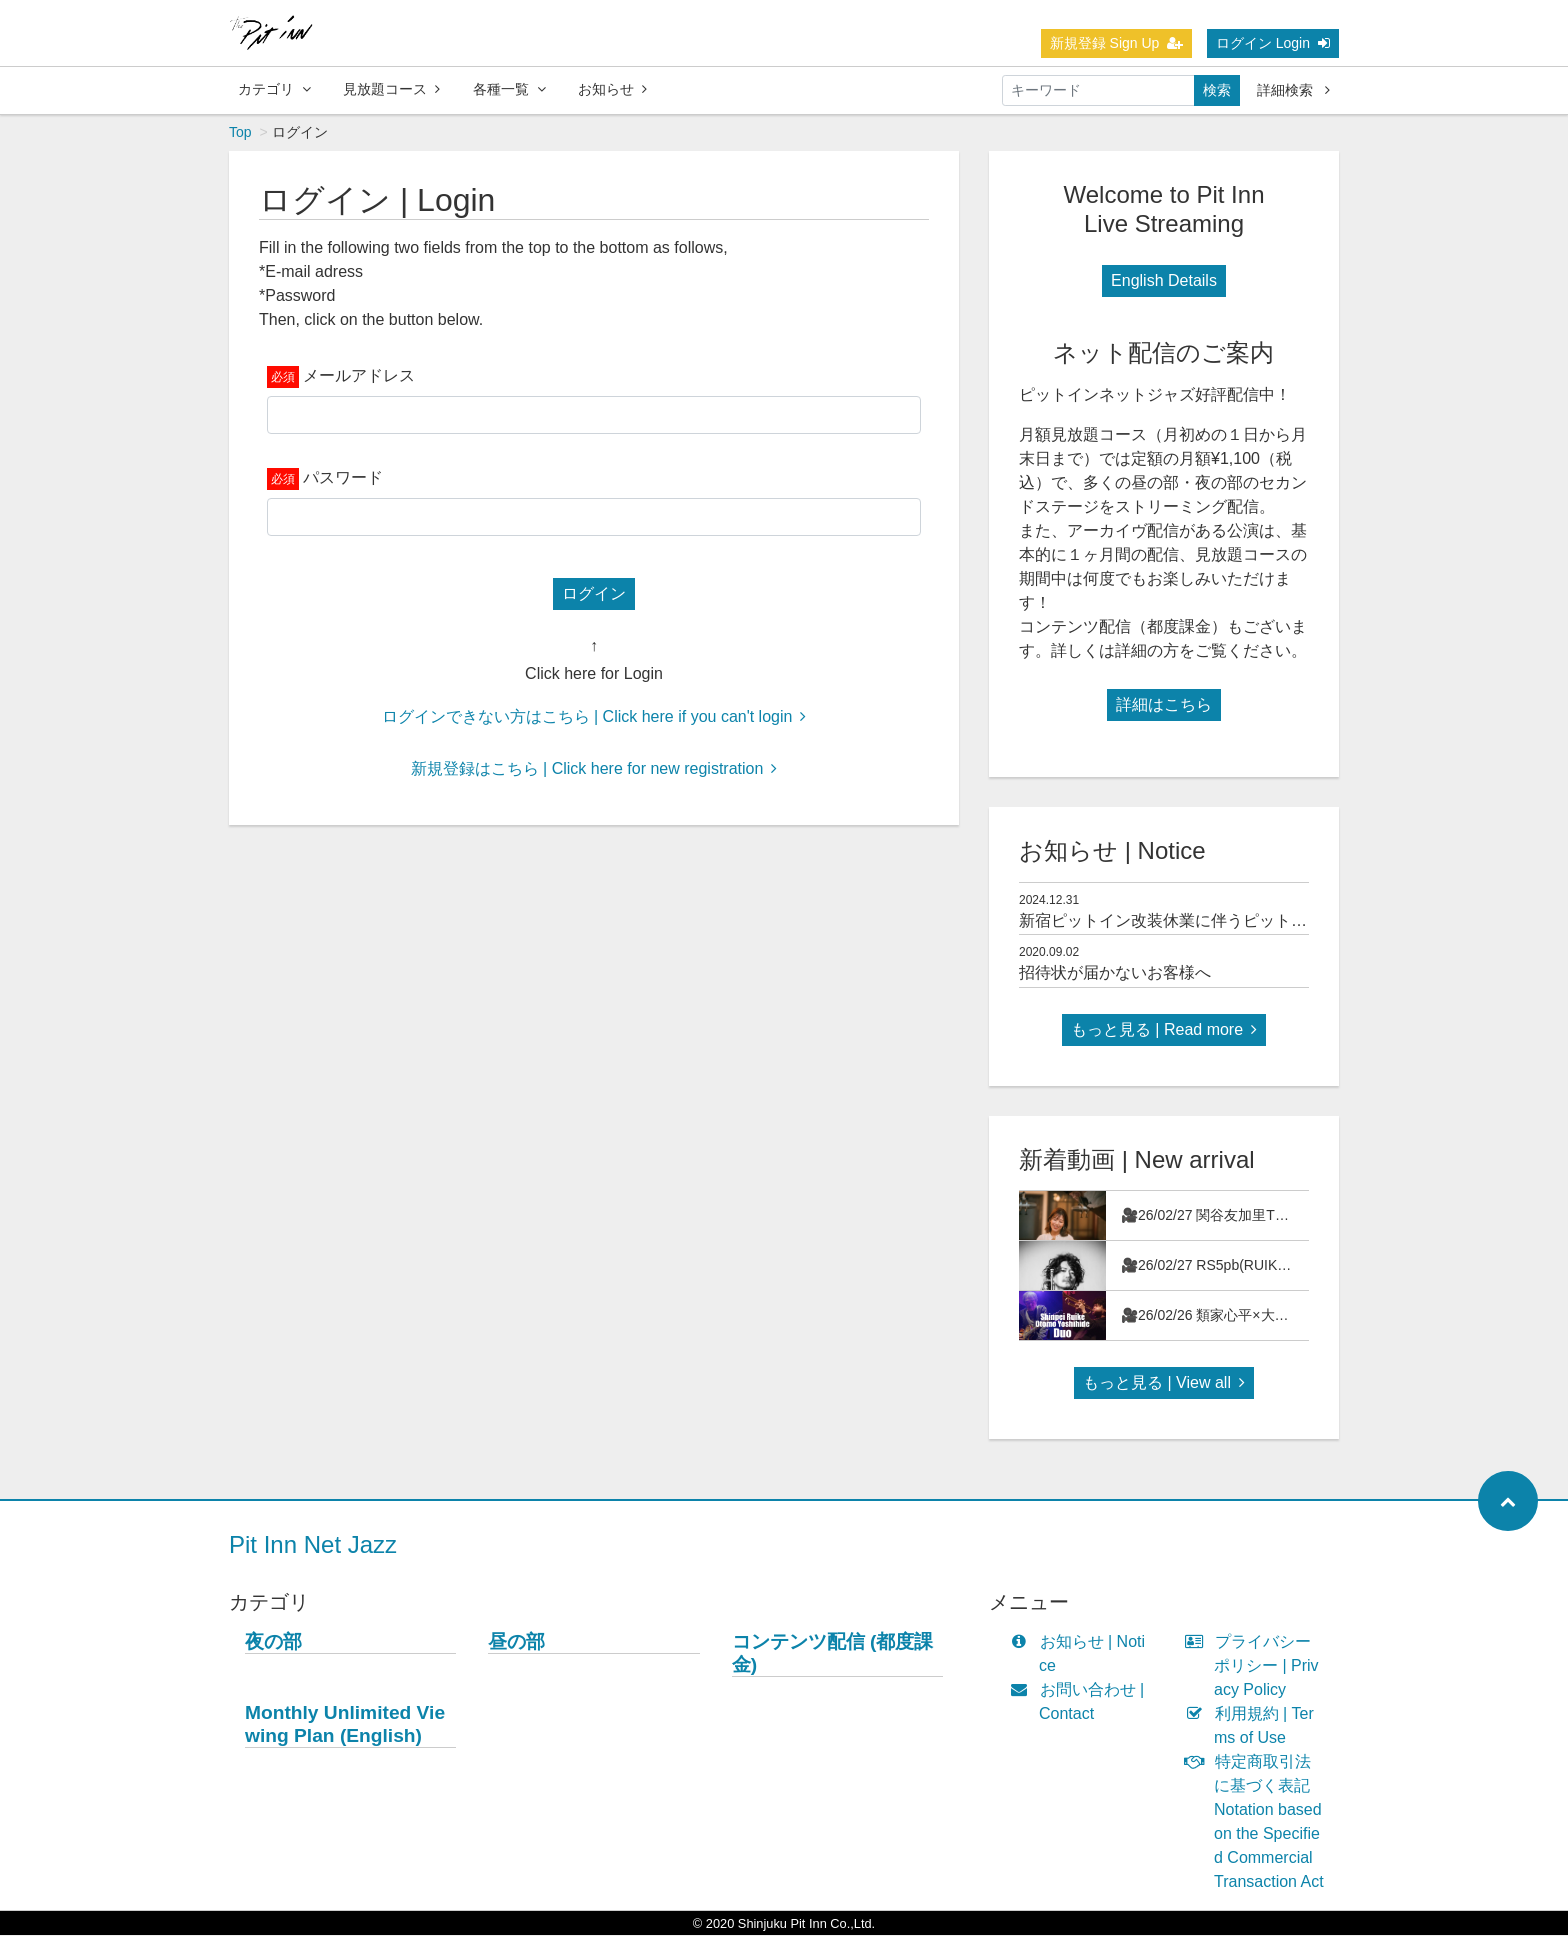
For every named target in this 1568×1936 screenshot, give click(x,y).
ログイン (594, 594)
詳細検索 (1293, 90)
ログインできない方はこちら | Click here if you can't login (594, 717)
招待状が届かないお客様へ (1115, 973)
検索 (1217, 90)
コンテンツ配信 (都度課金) (833, 1654)
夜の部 (273, 1642)
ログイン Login (1273, 43)
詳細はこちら (1164, 705)
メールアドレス (359, 376)
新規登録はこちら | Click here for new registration (594, 769)
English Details (1164, 281)
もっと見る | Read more (1164, 1030)
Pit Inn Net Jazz (313, 1545)
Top (240, 133)
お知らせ (612, 89)
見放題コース (391, 89)
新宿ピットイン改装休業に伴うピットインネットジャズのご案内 (1251, 921)
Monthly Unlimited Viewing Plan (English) (345, 1725)
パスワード (343, 478)
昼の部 (516, 1642)
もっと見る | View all (1164, 1383)
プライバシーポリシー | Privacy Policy (1256, 1666)
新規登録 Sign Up (1117, 43)
